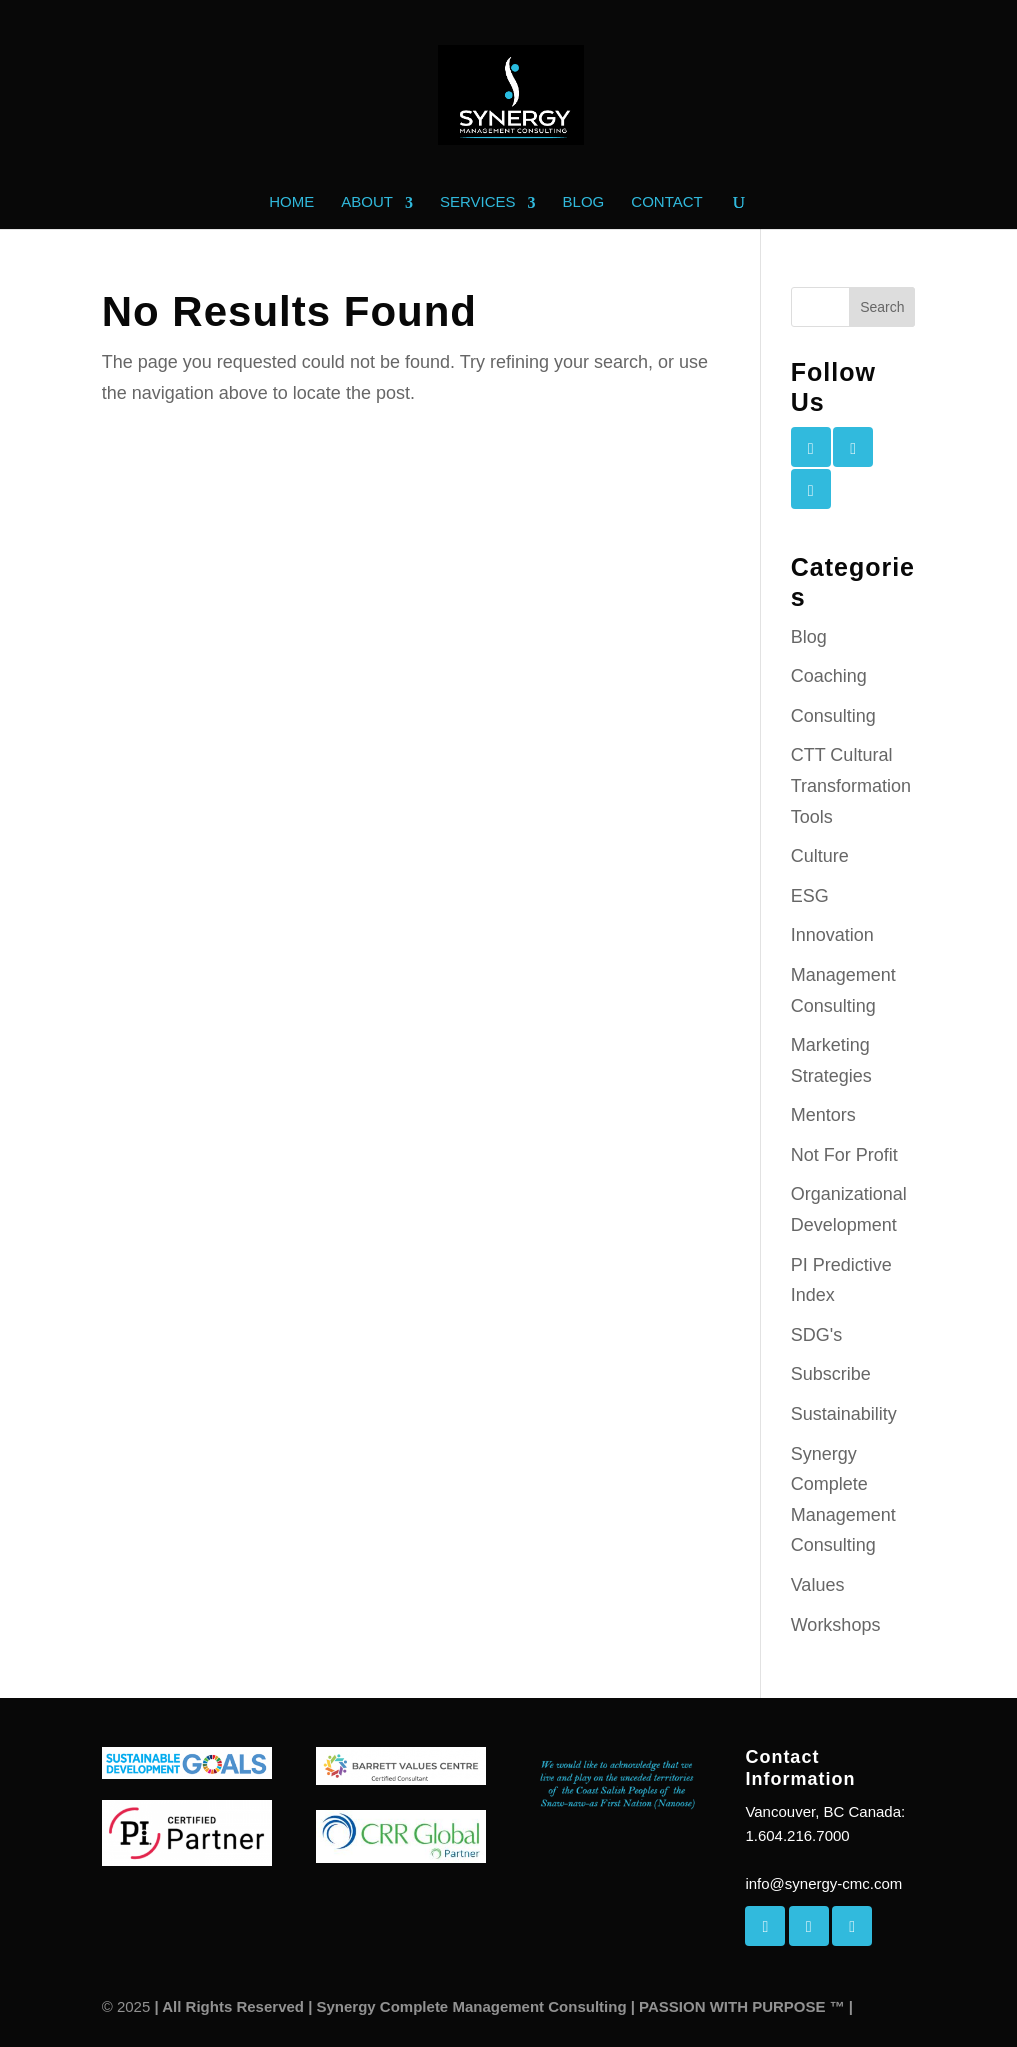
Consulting (833, 716)
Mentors (823, 1115)
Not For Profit (844, 1155)
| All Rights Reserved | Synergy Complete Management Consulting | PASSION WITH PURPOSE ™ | (501, 2006)
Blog (584, 202)
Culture (820, 856)
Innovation (832, 935)
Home (291, 202)
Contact (666, 202)
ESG (810, 896)
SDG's (816, 1335)
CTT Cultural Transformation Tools (851, 785)
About (367, 202)
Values (818, 1585)
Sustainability (844, 1414)
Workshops (836, 1625)
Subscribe (831, 1374)
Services (478, 202)
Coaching (829, 676)
